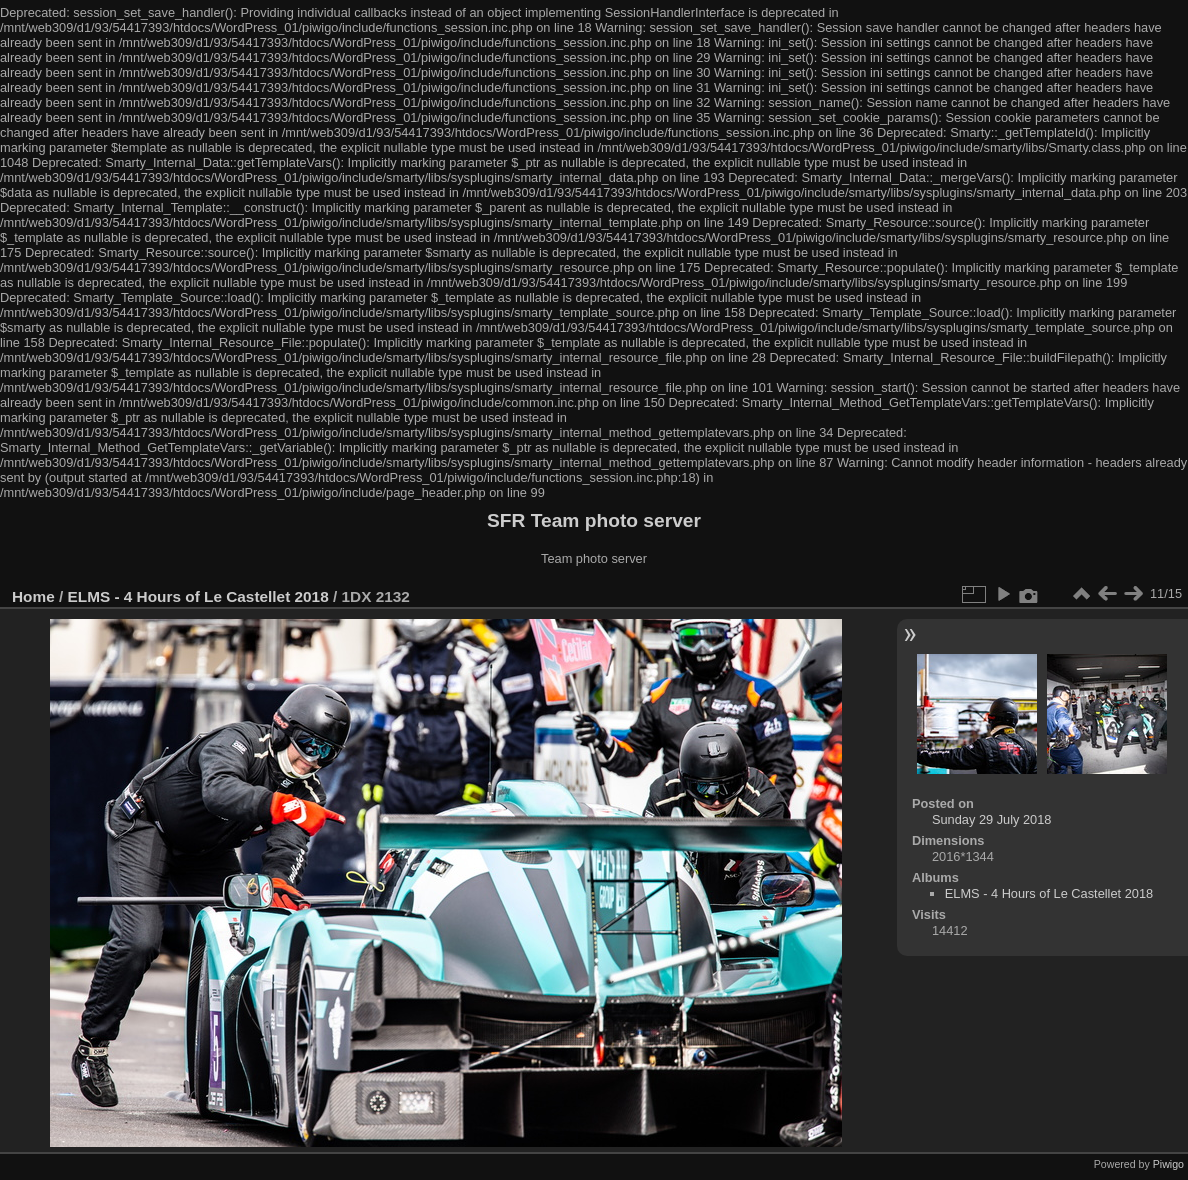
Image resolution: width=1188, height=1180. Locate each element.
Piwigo (1168, 1164)
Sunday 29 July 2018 (992, 819)
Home (33, 596)
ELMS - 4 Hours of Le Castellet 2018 (198, 596)
